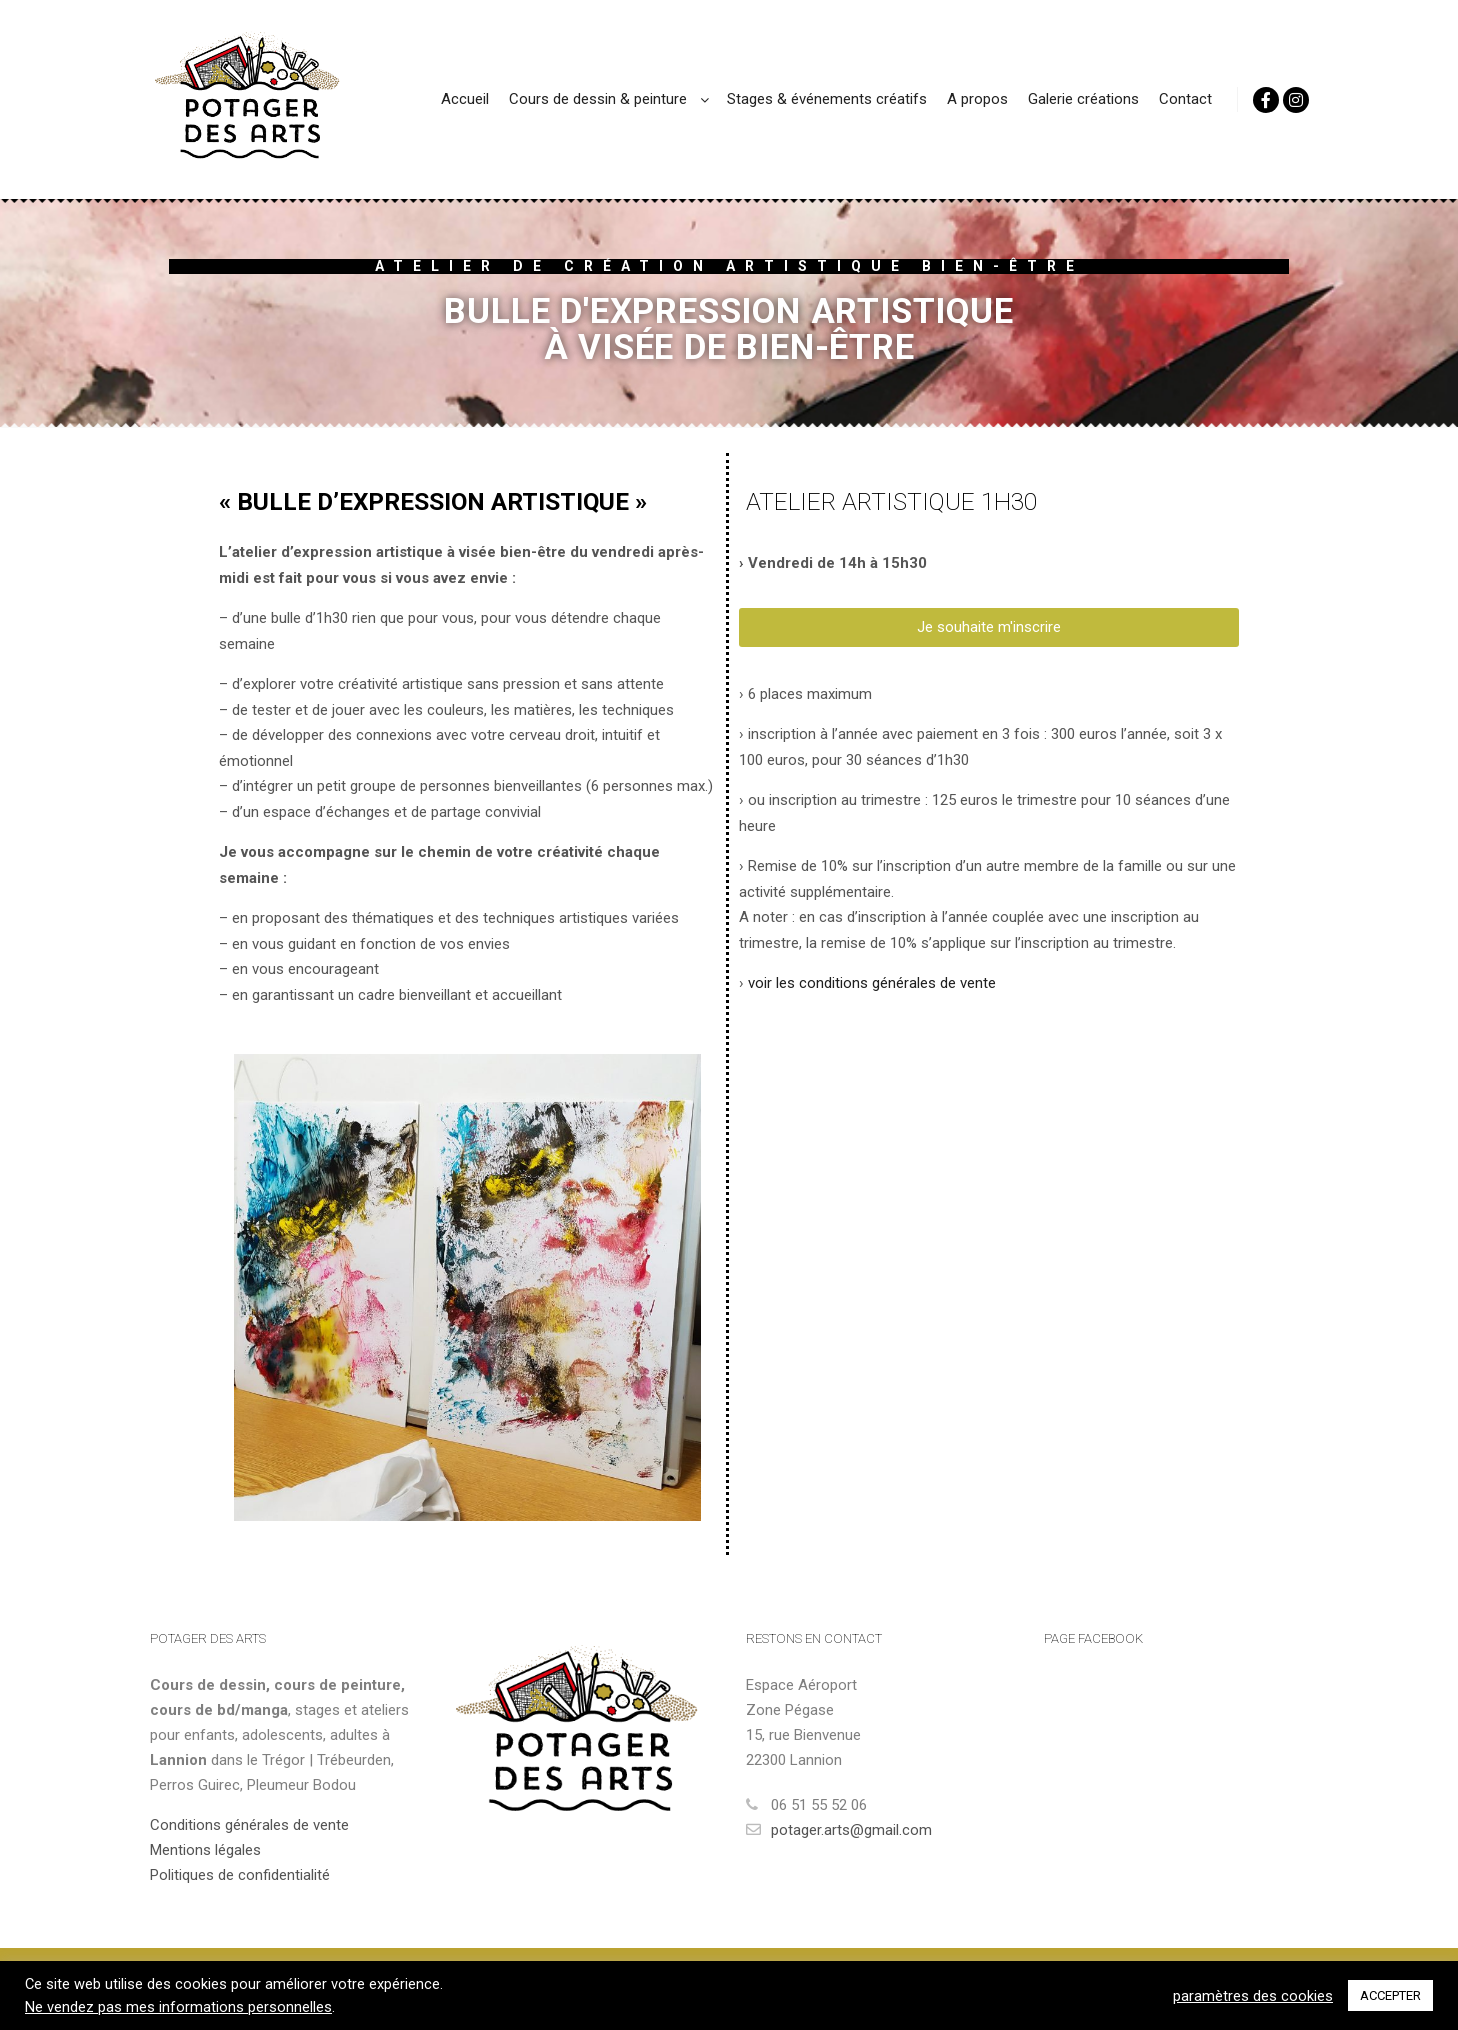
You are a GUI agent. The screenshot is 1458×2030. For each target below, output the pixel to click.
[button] (989, 627)
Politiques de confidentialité (240, 1875)
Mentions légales (205, 1850)
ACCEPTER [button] (1390, 1995)
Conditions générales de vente (249, 1825)
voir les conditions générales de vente (872, 983)
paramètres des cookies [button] (1253, 1996)
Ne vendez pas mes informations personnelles (178, 2007)
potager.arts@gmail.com (839, 1830)
